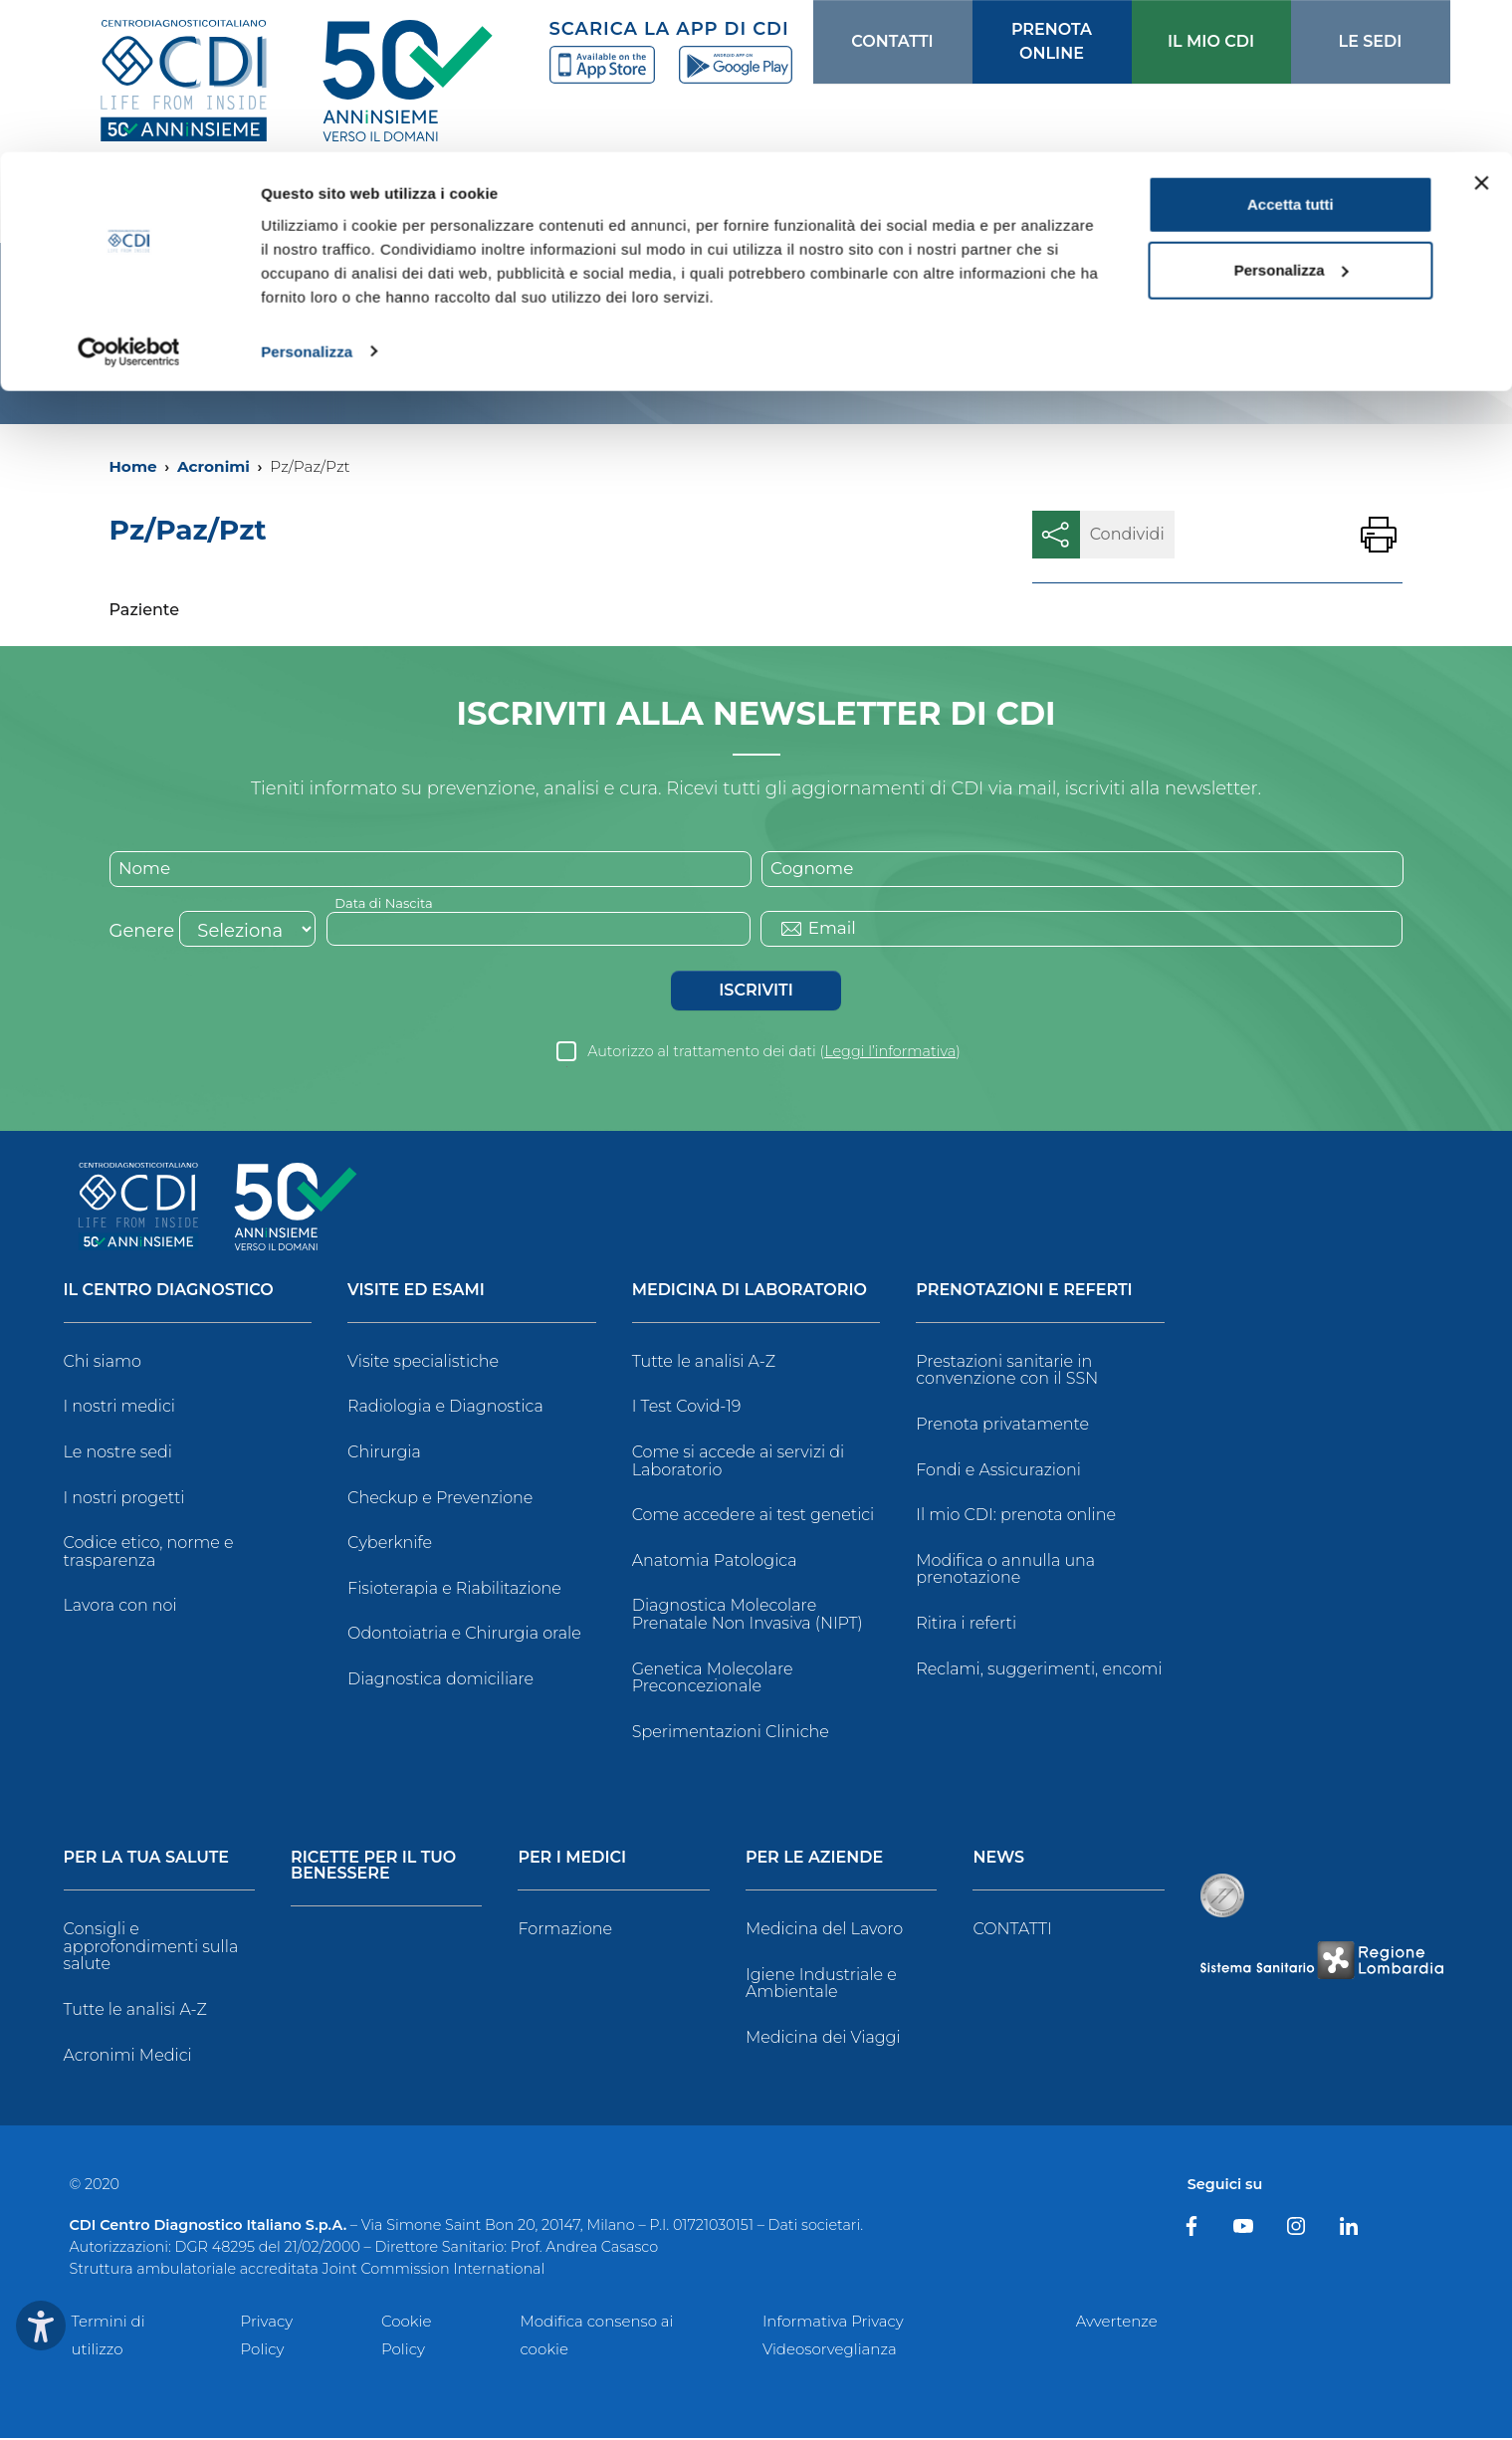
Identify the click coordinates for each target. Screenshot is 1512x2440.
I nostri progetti (124, 1499)
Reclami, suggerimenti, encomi (1039, 1671)
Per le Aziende (814, 1861)
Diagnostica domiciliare (440, 1680)
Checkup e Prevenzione (440, 1499)
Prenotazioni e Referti (1024, 1292)
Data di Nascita (387, 904)
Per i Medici (572, 1861)
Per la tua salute (147, 1861)
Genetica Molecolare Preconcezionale (712, 1680)
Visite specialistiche (423, 1363)
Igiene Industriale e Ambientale (821, 1985)
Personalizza (306, 198)
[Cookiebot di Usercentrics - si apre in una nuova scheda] (129, 199)
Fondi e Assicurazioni (998, 1471)
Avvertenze (1117, 2323)
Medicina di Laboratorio (749, 1292)
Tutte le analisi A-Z (703, 1363)
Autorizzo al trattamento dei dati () (774, 1053)
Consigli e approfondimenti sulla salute (151, 1949)
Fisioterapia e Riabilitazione (454, 1590)
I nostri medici (119, 1409)
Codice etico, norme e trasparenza (149, 1554)
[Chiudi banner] (1481, 31)
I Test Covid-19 (687, 1409)
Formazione (565, 1931)
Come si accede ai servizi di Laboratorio (738, 1462)
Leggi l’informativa (890, 1053)
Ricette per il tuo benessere (373, 1869)
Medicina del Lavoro (824, 1931)
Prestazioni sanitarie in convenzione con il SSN (1007, 1372)
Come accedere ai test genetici (753, 1517)
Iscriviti (755, 992)
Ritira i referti (966, 1625)
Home (133, 466)
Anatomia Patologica (714, 1562)
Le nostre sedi (118, 1453)
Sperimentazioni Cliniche (730, 1733)
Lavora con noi (120, 1608)
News (998, 1861)
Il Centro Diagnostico (169, 1292)
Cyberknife (389, 1545)
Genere (142, 933)
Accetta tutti (1290, 52)
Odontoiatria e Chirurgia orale (464, 1636)
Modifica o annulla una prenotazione (1005, 1571)
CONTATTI (1011, 1931)
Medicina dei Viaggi (823, 2039)
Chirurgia (384, 1453)
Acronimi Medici (128, 2057)
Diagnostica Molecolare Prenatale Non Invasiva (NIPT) (747, 1617)
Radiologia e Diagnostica (445, 1409)
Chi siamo (102, 1363)
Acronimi (213, 466)
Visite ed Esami (416, 1292)
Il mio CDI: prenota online (1016, 1517)
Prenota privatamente (1002, 1426)
